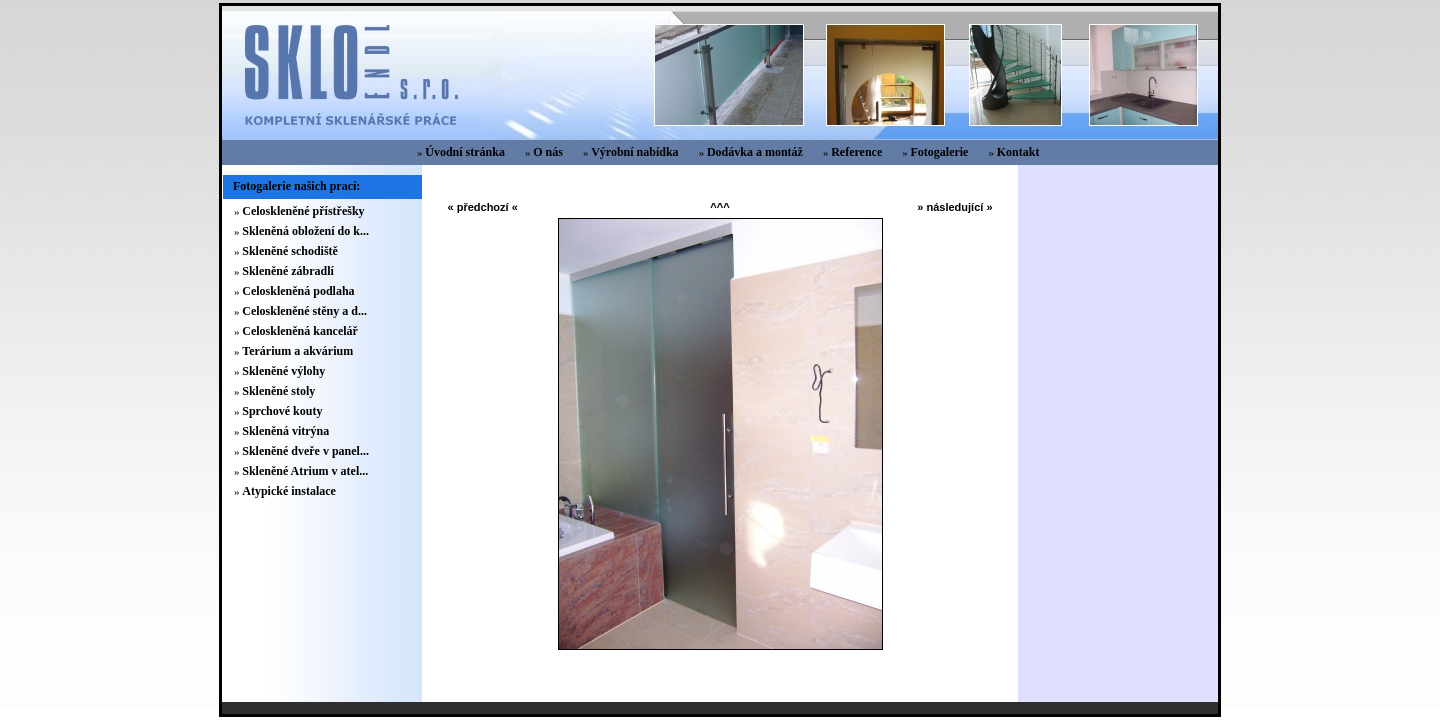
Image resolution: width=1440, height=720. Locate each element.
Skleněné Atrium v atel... (305, 471)
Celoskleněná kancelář (300, 331)
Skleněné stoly (278, 391)
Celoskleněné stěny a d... (304, 311)
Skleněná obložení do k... (305, 231)
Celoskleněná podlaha (298, 291)
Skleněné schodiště (290, 251)
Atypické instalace (289, 491)
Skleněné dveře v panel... (305, 451)
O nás (548, 152)
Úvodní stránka (465, 152)
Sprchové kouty (282, 411)
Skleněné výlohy (283, 371)
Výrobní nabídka (635, 152)
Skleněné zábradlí (288, 271)
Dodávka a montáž (755, 152)
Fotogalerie (939, 152)
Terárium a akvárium (297, 351)
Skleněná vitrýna (285, 431)
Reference (856, 152)
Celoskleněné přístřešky (303, 211)
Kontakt (1018, 152)
